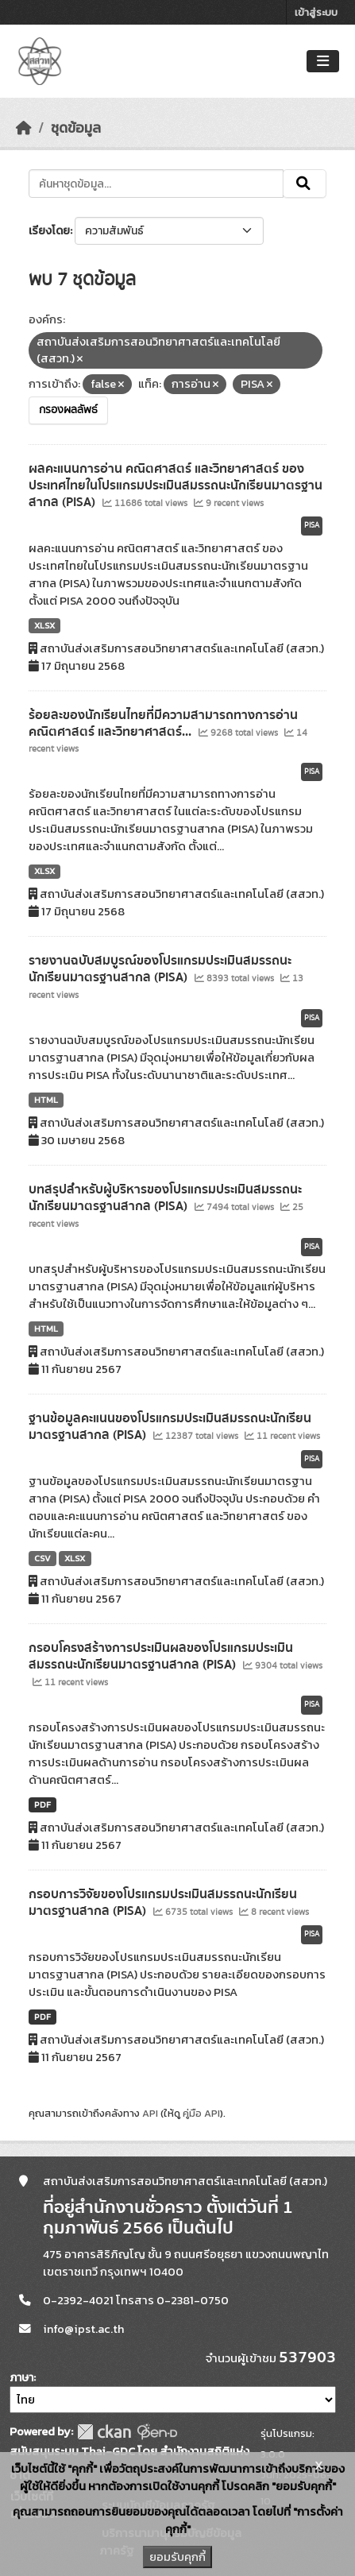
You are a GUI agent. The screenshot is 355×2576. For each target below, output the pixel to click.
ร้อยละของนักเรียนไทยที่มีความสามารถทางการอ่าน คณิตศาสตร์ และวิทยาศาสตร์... (163, 723)
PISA (311, 525)
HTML (46, 1099)
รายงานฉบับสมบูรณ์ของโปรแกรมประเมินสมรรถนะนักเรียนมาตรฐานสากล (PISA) (160, 969)
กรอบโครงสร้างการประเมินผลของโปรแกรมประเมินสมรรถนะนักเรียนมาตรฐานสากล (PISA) (161, 1656)
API (150, 2113)
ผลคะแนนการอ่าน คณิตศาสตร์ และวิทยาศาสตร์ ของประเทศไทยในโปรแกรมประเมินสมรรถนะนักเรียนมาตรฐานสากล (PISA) (175, 485)
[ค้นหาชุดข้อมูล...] (156, 183)
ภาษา (21, 2377)
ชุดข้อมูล (76, 128)
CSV (42, 1558)
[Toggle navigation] (323, 61)
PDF (42, 1804)
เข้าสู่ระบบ (316, 12)
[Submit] (304, 183)
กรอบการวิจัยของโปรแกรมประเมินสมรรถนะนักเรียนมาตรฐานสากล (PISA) (163, 1902)
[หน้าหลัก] (24, 128)
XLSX (44, 625)
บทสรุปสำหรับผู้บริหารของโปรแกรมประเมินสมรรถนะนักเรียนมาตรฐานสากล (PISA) (165, 1197)
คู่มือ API (201, 2113)
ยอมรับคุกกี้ (177, 2557)
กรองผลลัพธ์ (68, 410)
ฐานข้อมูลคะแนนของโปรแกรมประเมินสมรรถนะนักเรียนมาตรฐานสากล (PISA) (170, 1426)
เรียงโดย (49, 230)
